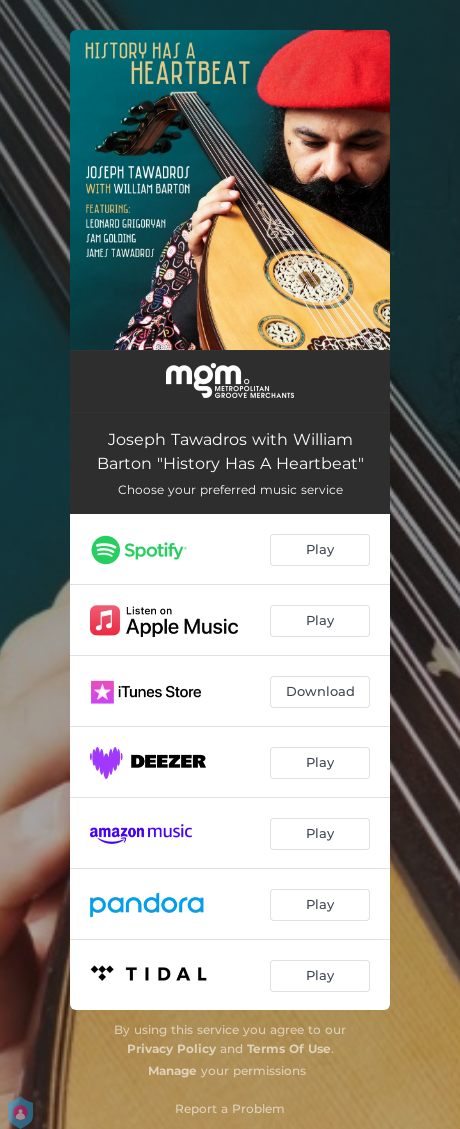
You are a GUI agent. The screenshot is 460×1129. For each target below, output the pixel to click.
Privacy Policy (171, 1048)
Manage (172, 1070)
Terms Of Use (289, 1048)
